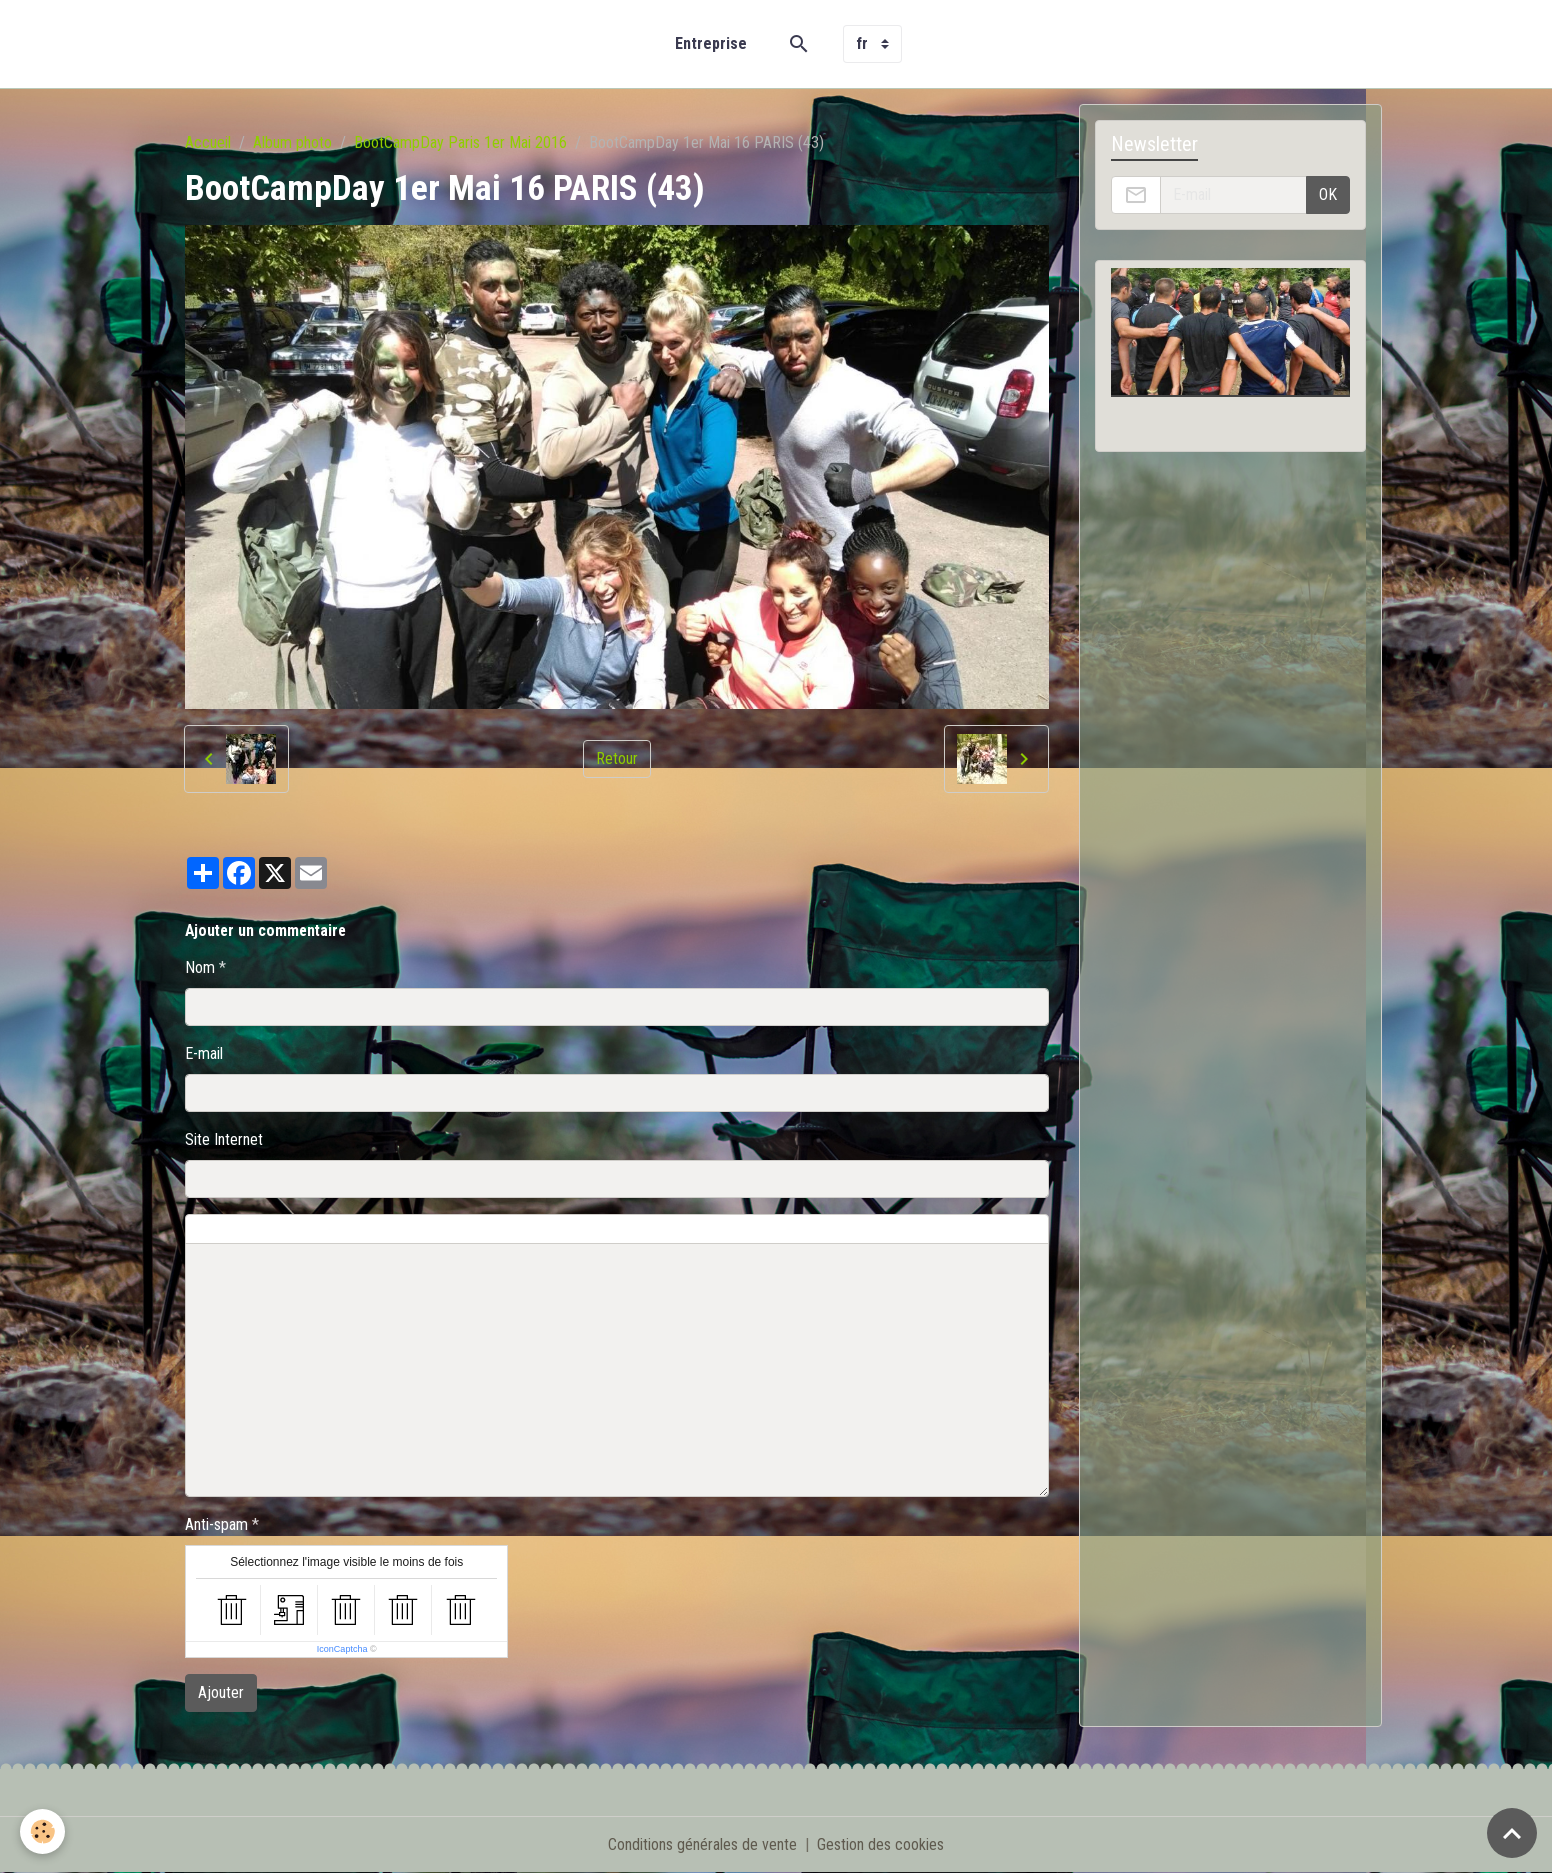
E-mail (204, 1053)
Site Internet (224, 1139)
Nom (200, 967)
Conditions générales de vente (702, 1844)
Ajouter (221, 1692)
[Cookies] (42, 1831)
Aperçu (640, 1229)
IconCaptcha (342, 1649)
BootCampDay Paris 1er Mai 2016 (460, 142)
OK (1328, 194)
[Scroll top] (1512, 1833)
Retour (617, 758)
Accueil (208, 142)
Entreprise (711, 43)
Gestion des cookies (880, 1844)
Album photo (292, 142)
